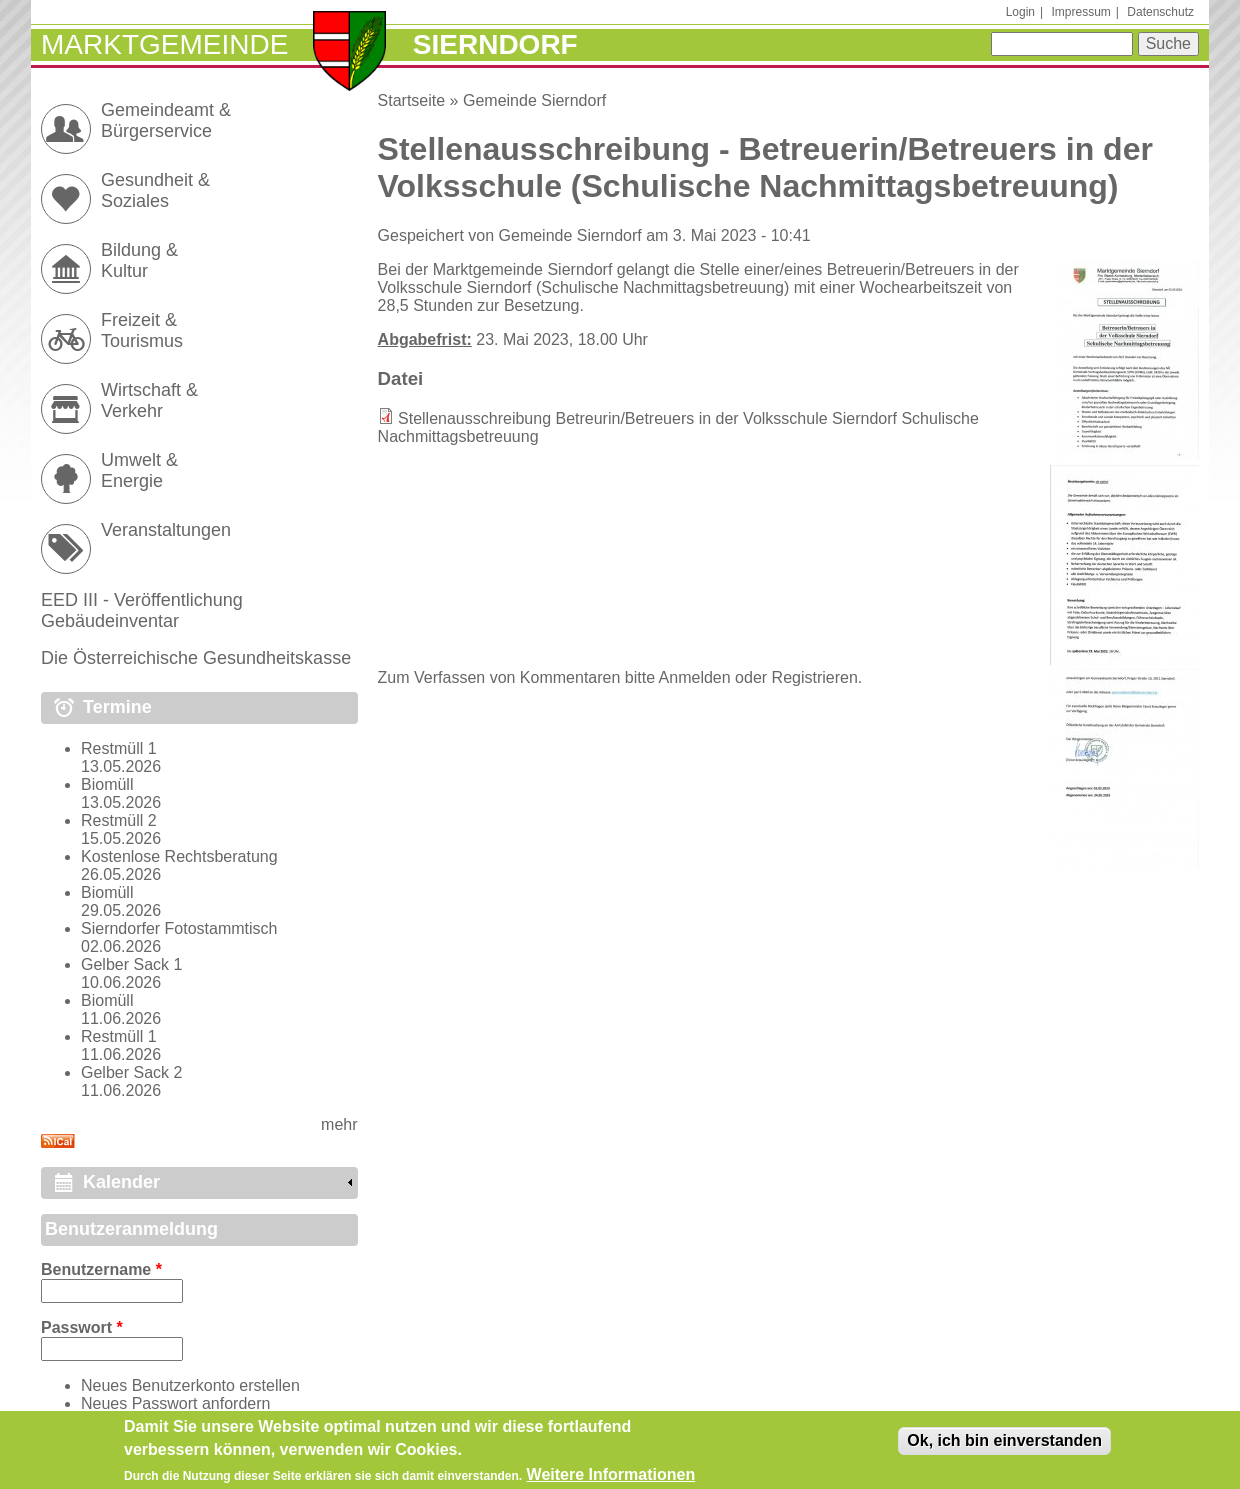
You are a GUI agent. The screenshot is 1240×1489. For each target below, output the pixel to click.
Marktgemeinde (164, 44)
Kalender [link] (121, 1182)
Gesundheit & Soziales (155, 190)
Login (1020, 12)
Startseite (412, 100)
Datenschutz (1160, 12)
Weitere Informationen (611, 1479)
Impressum (1080, 12)
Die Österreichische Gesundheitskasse (196, 658)
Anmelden (695, 677)
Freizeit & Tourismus (142, 330)
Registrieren (815, 677)
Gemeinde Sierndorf (534, 100)
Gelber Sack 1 (131, 964)
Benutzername (101, 1269)
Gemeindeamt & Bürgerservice (166, 120)
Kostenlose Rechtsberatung (179, 856)
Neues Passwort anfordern (175, 1403)
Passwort (82, 1327)
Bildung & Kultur (139, 260)
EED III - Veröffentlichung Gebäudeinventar (142, 610)
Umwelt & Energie (139, 470)
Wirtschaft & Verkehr (149, 400)
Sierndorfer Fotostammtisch (179, 928)
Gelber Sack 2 (131, 1072)
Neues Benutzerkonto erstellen (190, 1385)
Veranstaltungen (166, 530)
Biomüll (107, 784)
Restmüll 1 (119, 748)
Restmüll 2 (119, 820)
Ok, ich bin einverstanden (1004, 1445)
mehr (339, 1124)
